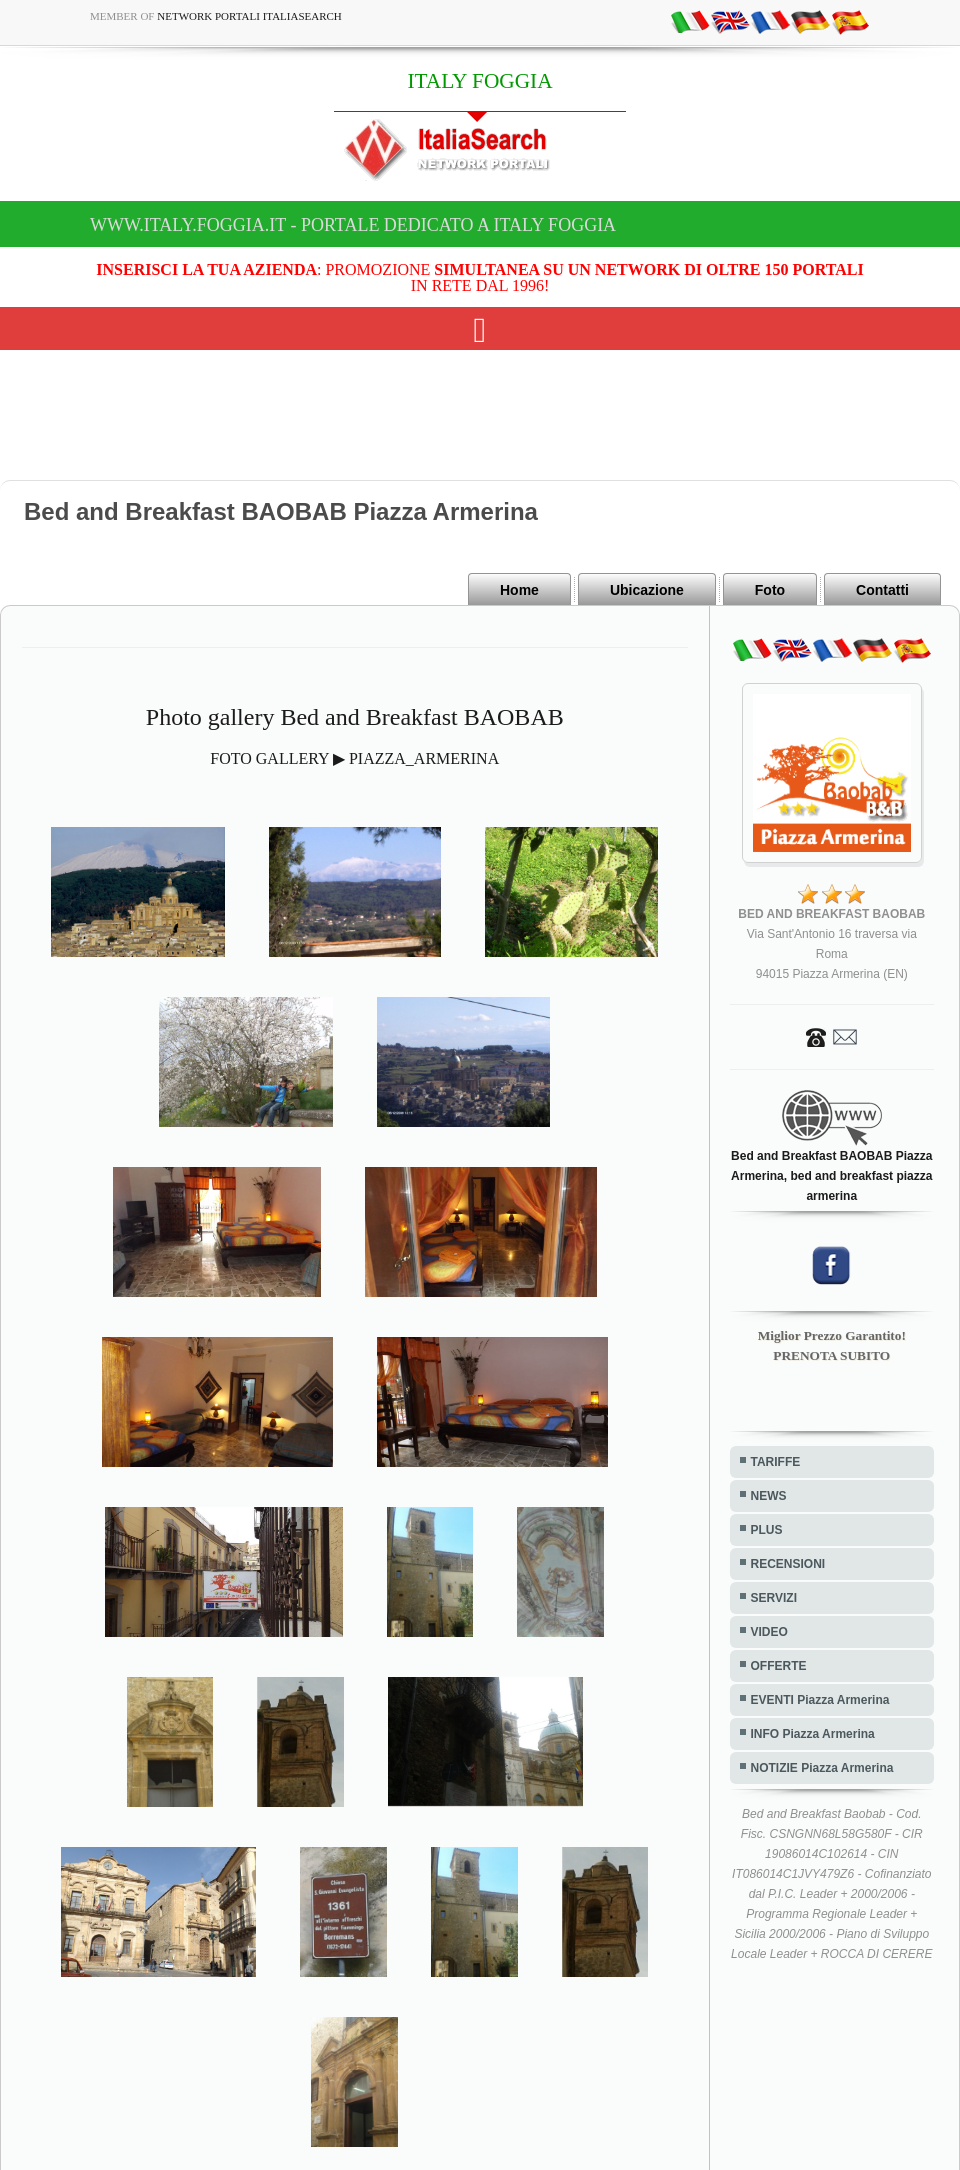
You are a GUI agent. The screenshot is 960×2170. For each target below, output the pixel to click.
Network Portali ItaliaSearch (249, 16)
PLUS (767, 1530)
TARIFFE (776, 1462)
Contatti (882, 590)
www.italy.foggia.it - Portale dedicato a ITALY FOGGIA (353, 225)
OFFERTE (779, 1666)
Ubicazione (647, 590)
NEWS (769, 1496)
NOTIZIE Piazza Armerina (822, 1768)
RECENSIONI (788, 1564)
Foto (770, 590)
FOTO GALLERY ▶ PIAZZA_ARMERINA (354, 758)
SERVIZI (774, 1598)
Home (519, 590)
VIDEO (769, 1632)
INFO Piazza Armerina (813, 1734)
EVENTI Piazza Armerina (820, 1700)
